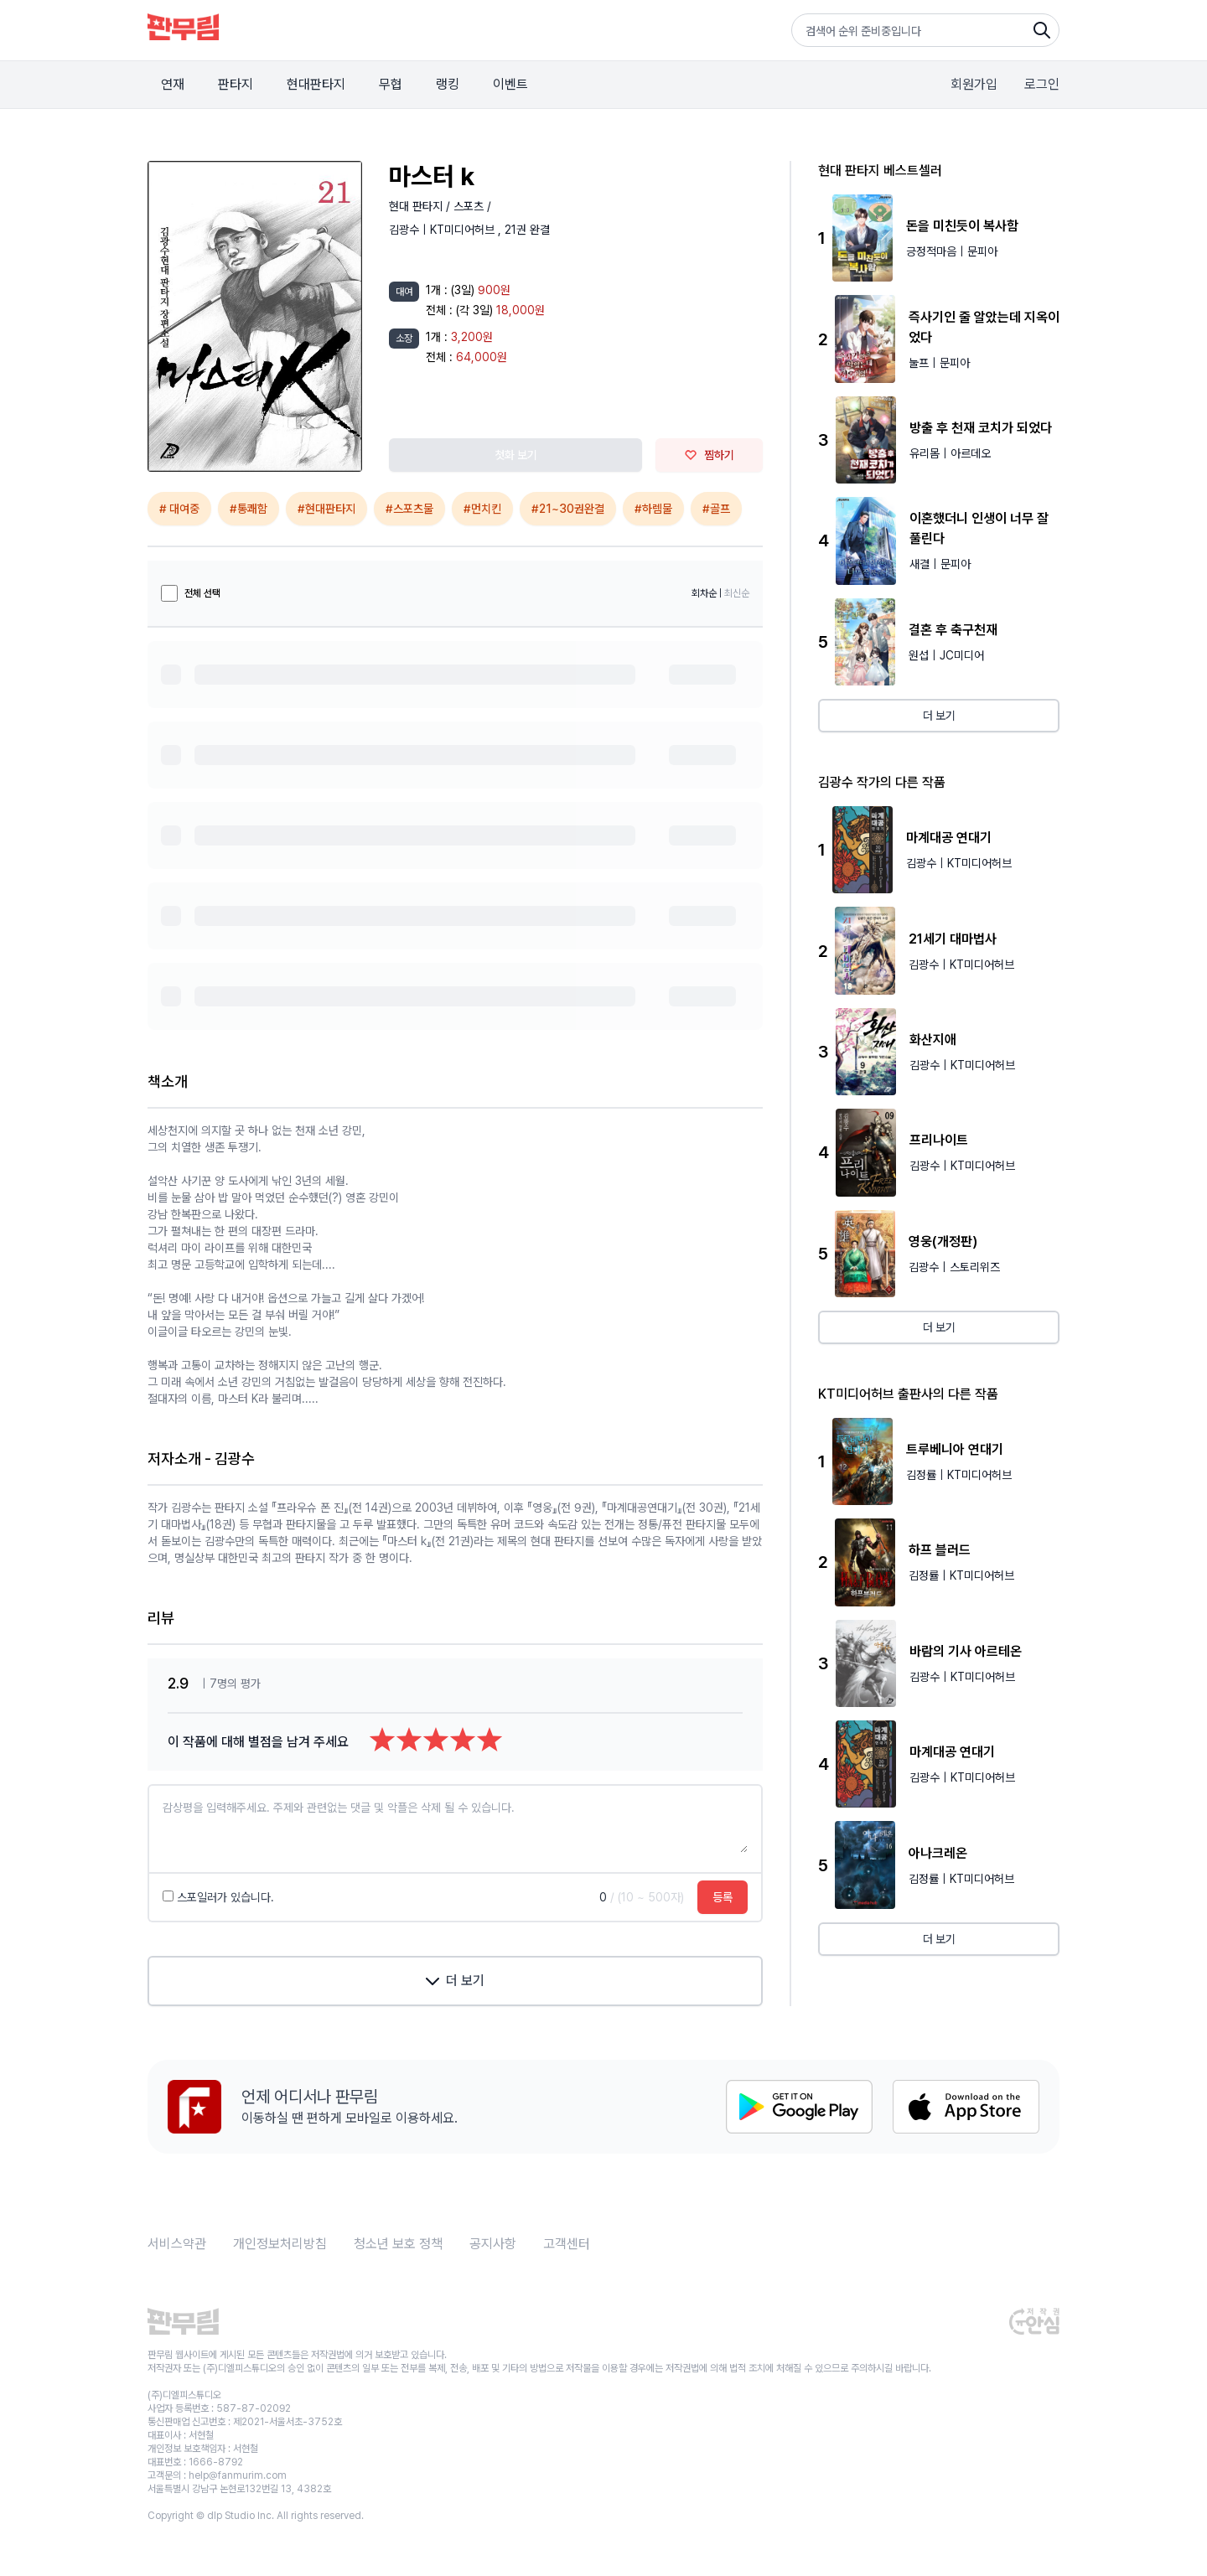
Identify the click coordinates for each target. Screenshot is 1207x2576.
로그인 (1041, 84)
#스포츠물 (409, 508)
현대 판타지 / (421, 206)
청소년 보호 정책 (398, 2244)
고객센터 (566, 2244)
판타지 (235, 84)
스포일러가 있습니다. (218, 1897)
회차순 (704, 593)
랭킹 (447, 84)
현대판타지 (316, 84)
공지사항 (492, 2244)
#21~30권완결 (567, 508)
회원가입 (974, 84)
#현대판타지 (326, 508)
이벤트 (510, 84)
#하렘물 (653, 508)
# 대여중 (179, 508)
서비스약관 (177, 2244)
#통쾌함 (248, 508)
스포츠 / (472, 206)
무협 (390, 84)
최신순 (736, 593)
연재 (172, 84)
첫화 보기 (516, 455)
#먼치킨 (482, 508)
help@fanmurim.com (238, 2475)
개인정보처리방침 (280, 2244)
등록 (722, 1897)
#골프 (716, 508)
